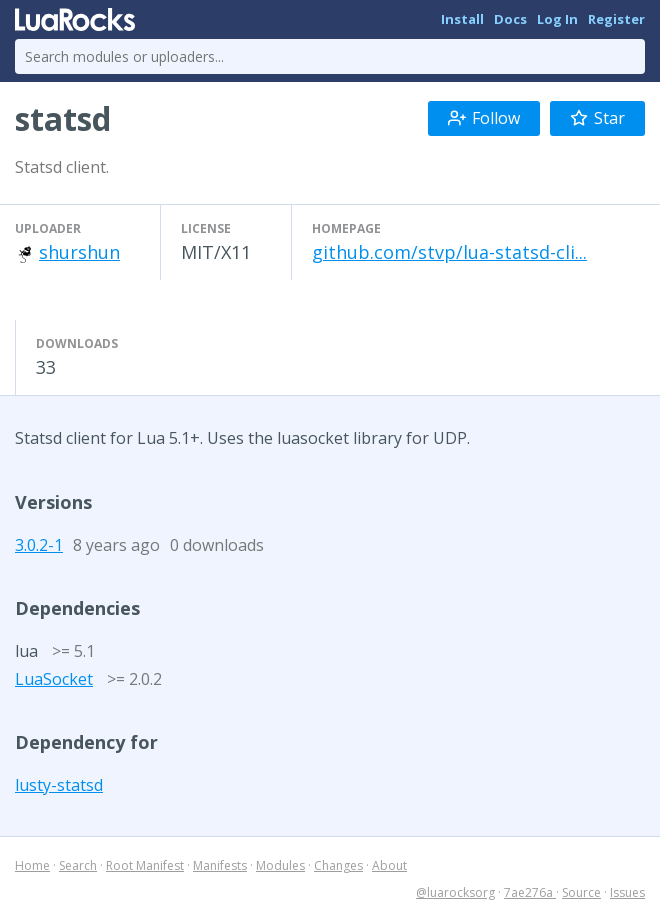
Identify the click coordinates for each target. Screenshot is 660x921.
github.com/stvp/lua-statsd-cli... (449, 252)
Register (616, 19)
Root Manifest (145, 865)
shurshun (79, 252)
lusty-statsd (59, 785)
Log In (557, 19)
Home (32, 865)
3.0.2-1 (39, 545)
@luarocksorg (455, 892)
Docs (510, 19)
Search (78, 865)
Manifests (220, 865)
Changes (338, 865)
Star (597, 118)
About (389, 865)
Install (462, 19)
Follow (484, 118)
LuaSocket (54, 679)
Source (581, 892)
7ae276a (530, 892)
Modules (280, 865)
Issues (627, 892)
